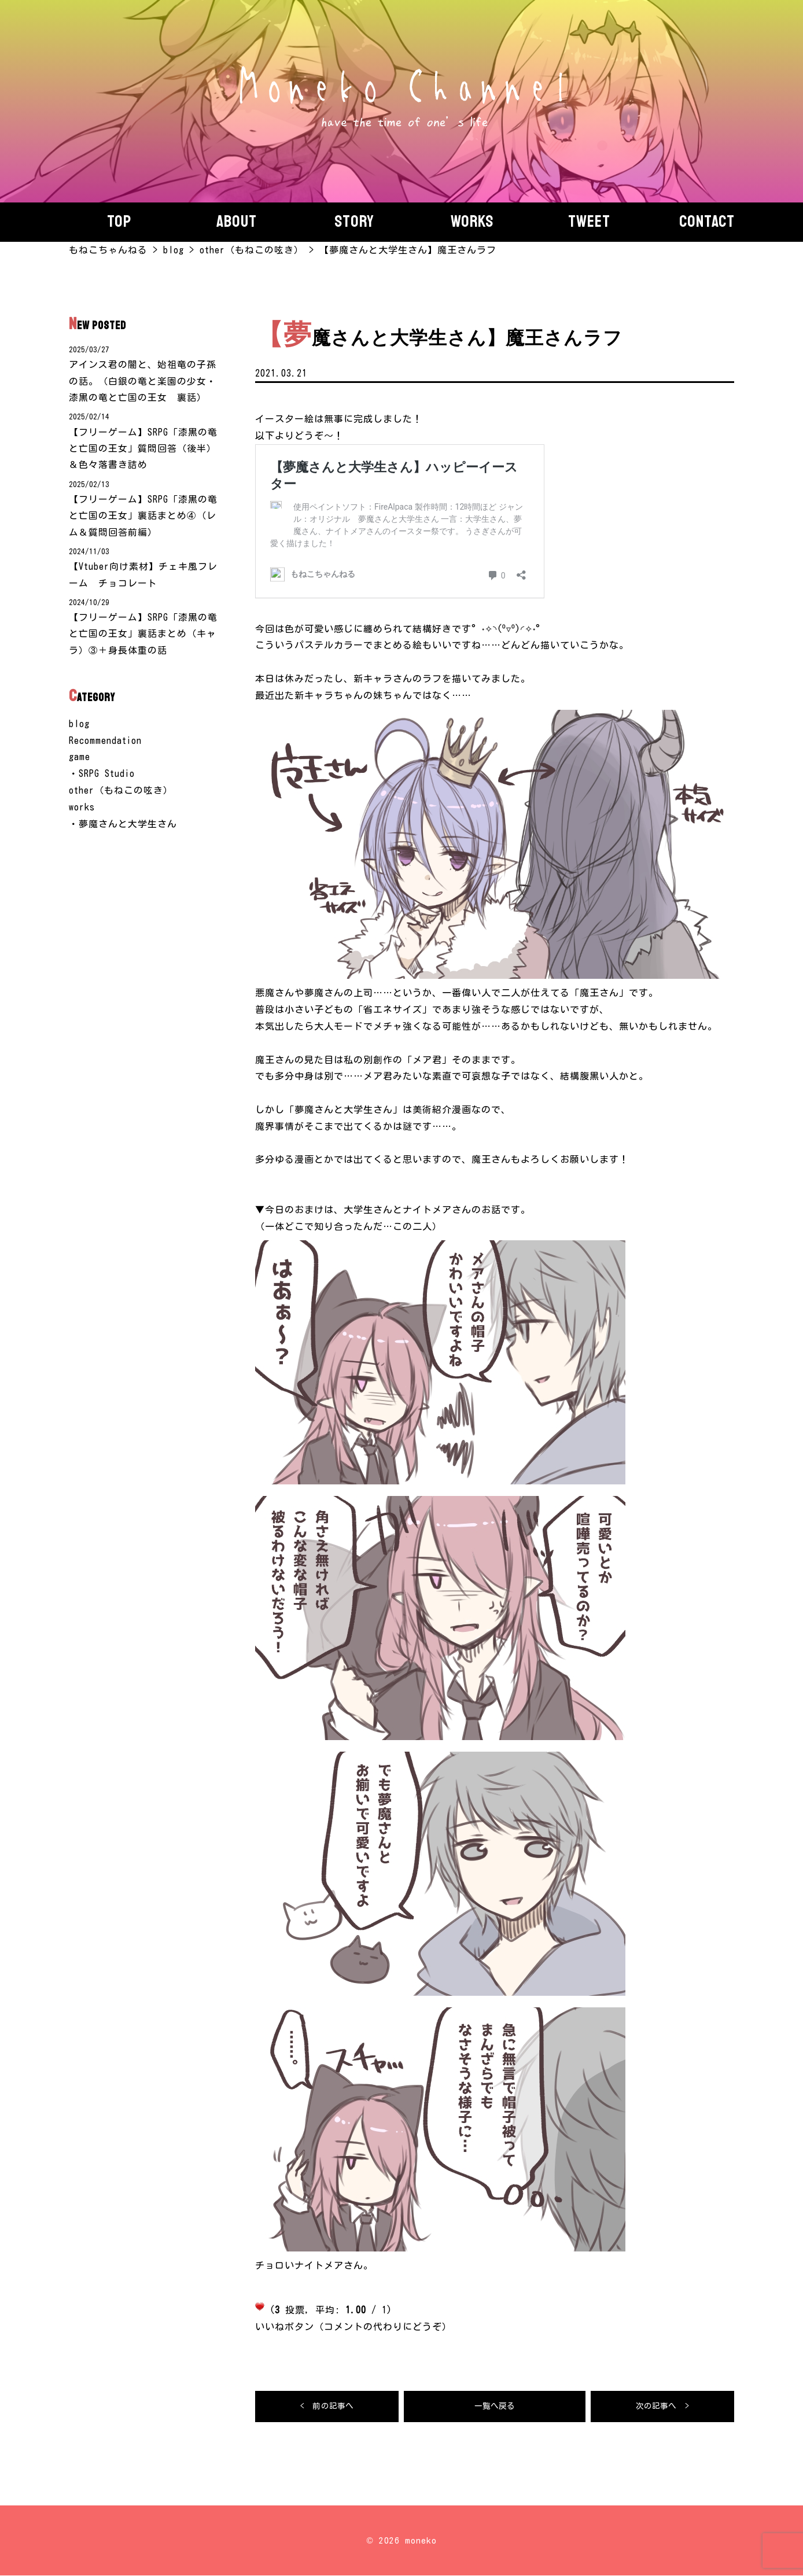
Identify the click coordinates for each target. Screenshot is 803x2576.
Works (472, 221)
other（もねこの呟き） (121, 793)
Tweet (589, 221)
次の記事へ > (662, 2406)
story (354, 221)
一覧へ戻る (494, 2406)
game (79, 760)
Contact (707, 221)
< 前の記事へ (326, 2406)
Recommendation (105, 743)
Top (119, 221)
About (236, 221)
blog (79, 726)
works (82, 810)
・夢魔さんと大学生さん (123, 826)
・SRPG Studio (102, 776)
